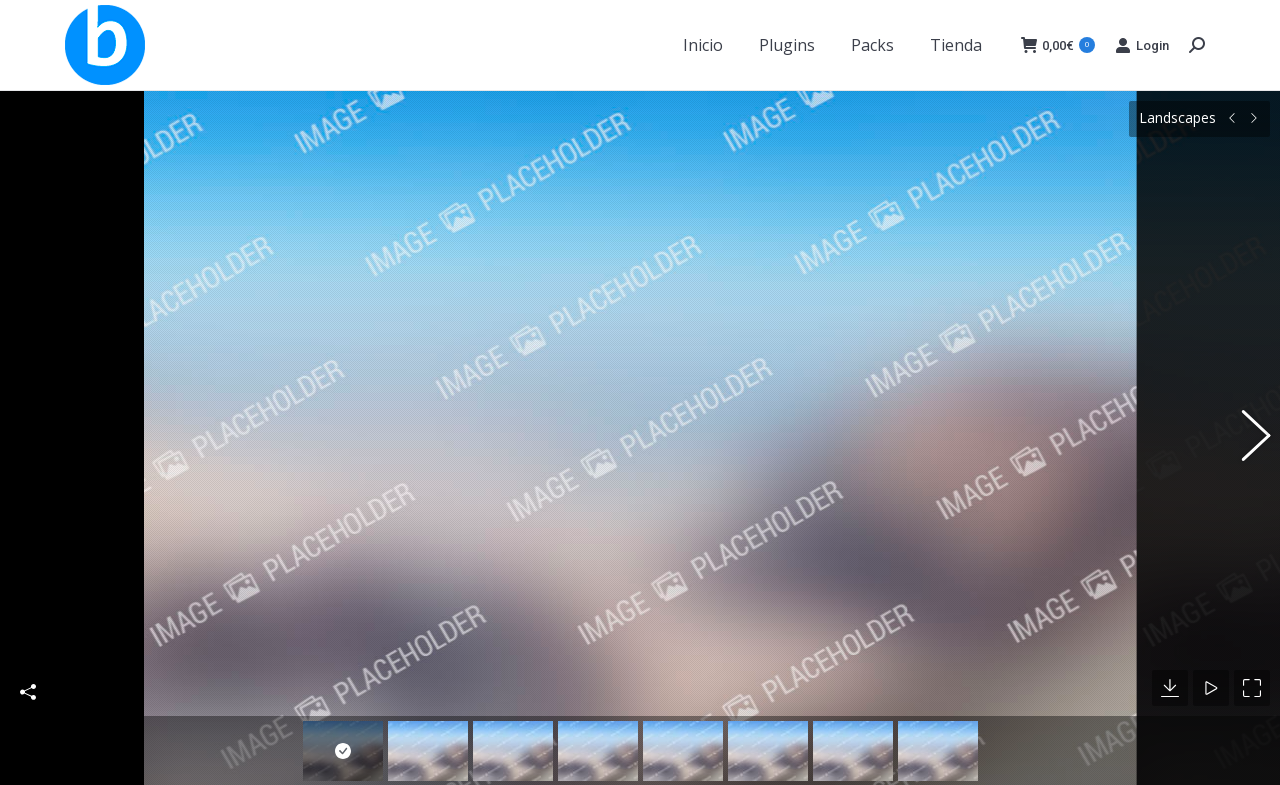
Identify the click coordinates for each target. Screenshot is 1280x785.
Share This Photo (28, 670)
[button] (1245, 427)
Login (1142, 45)
